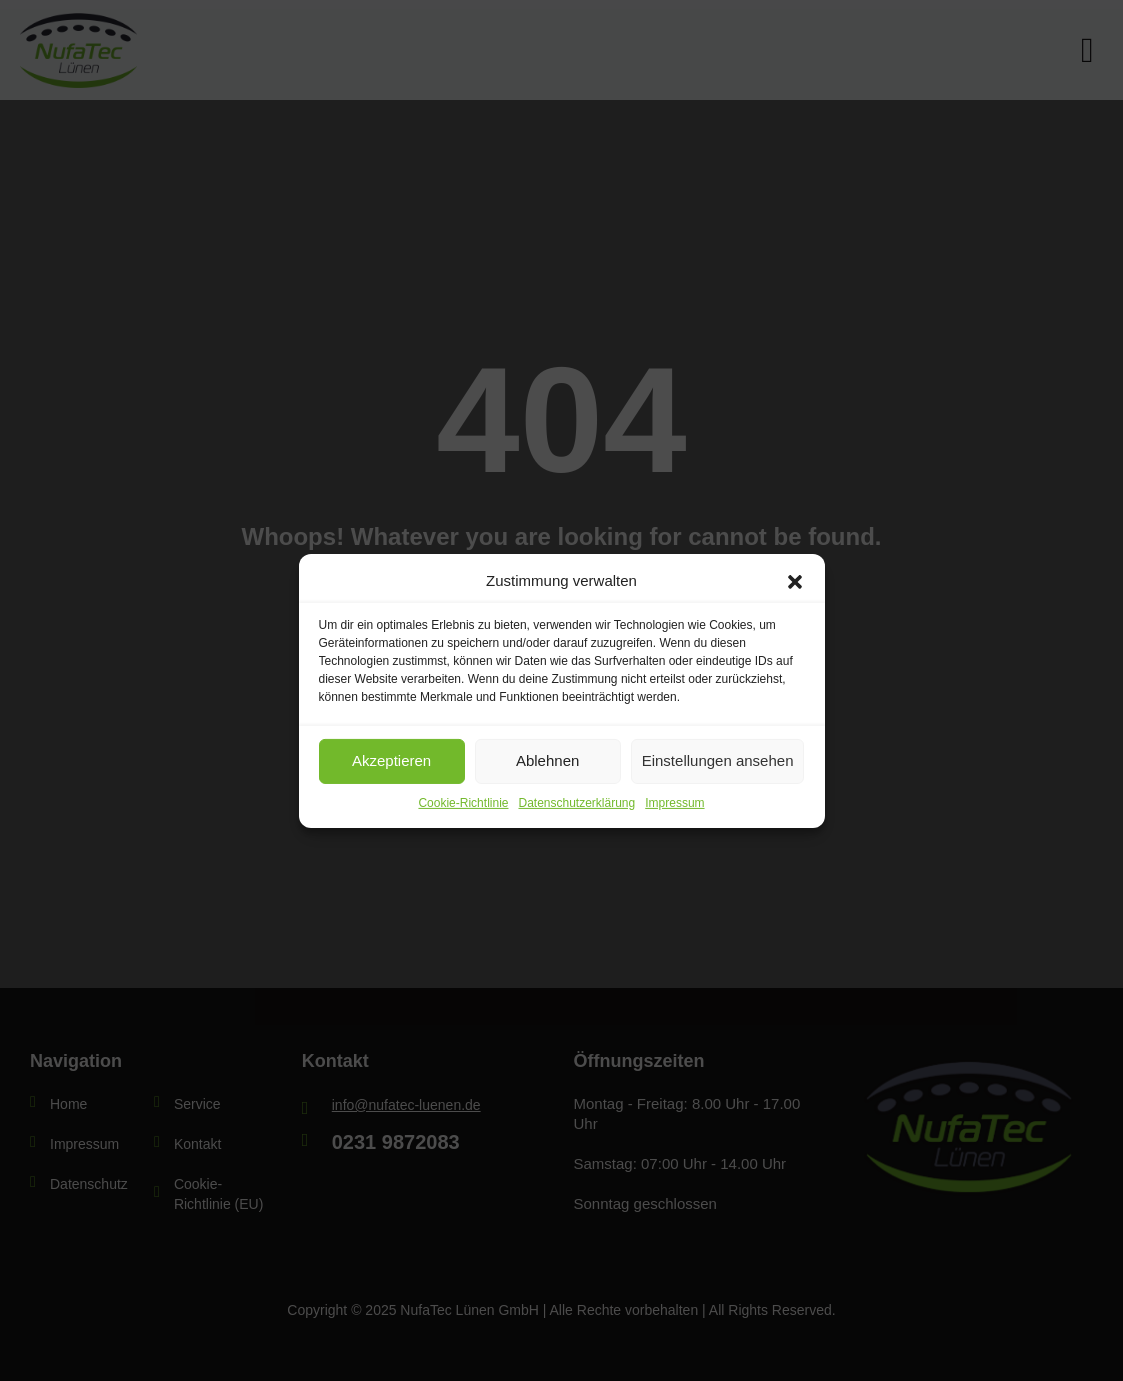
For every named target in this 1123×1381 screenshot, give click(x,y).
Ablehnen (547, 760)
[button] (795, 580)
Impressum (674, 802)
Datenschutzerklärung (576, 802)
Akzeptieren (391, 760)
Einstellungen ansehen (718, 760)
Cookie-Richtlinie (463, 802)
